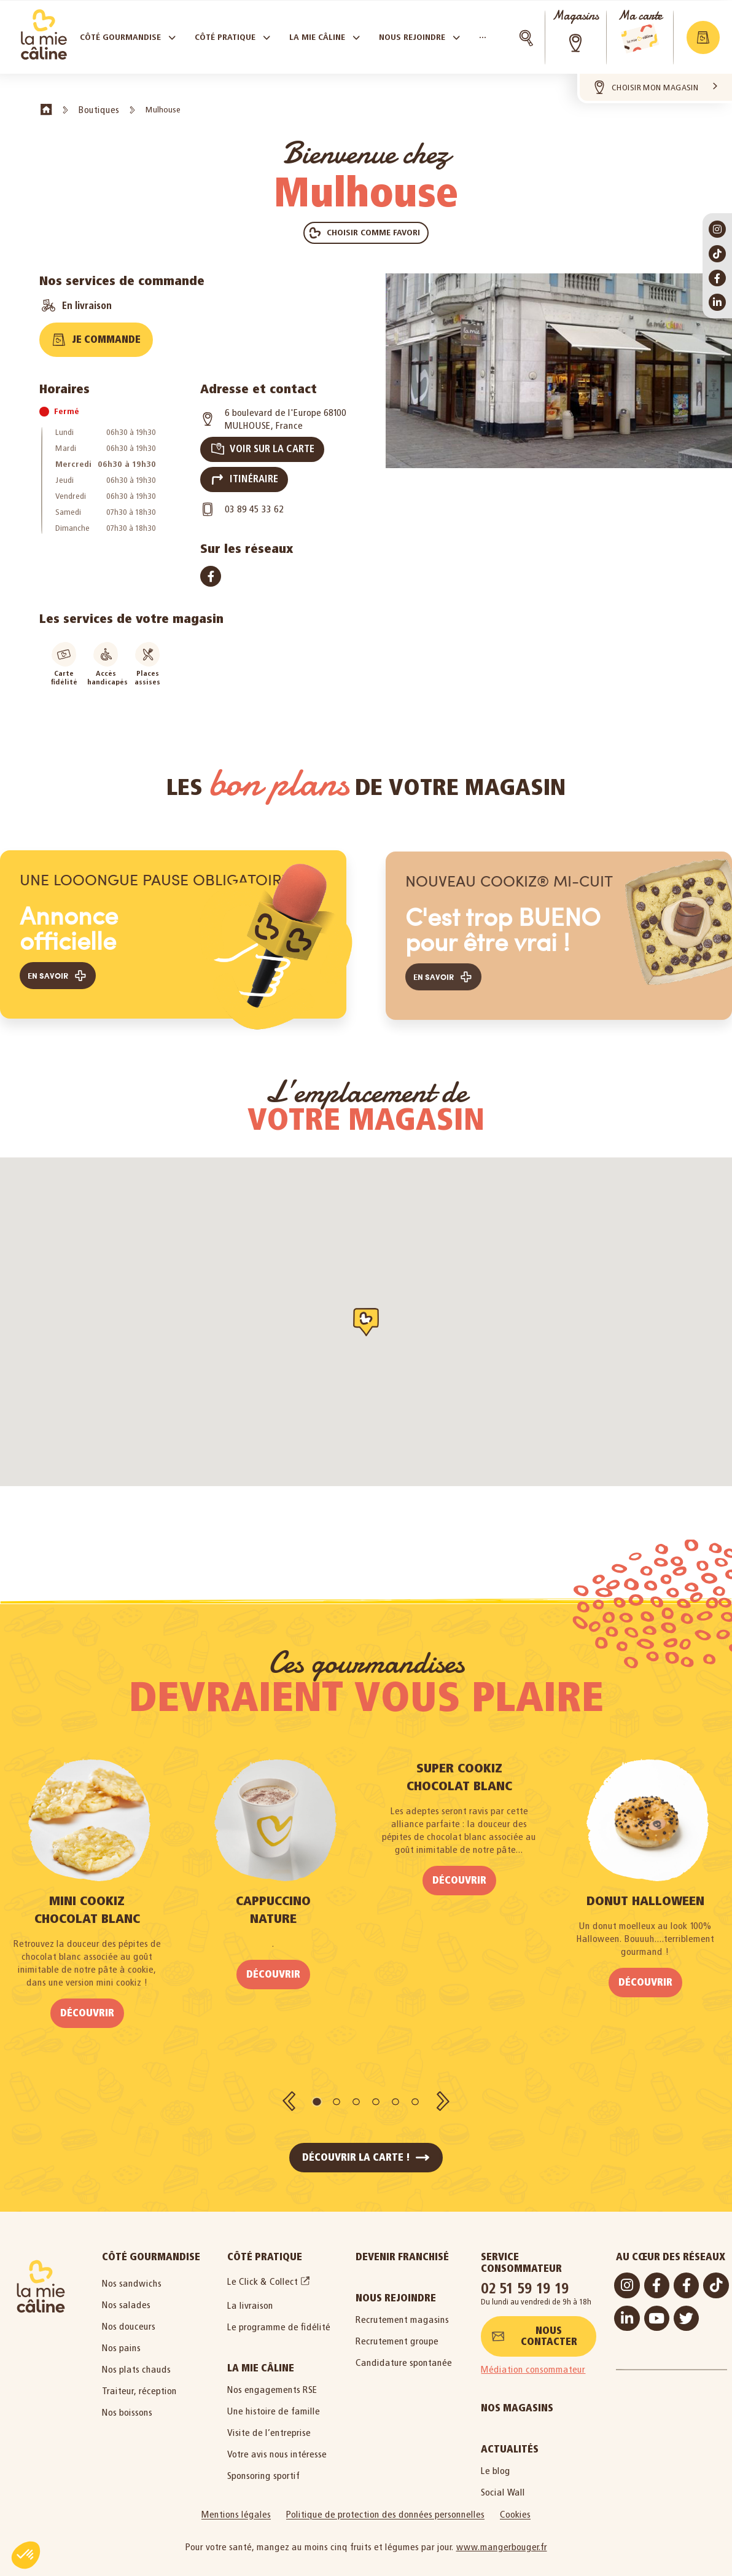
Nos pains (121, 2337)
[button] (366, 233)
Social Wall (503, 2481)
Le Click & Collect (262, 2270)
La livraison (250, 2294)
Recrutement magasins (402, 2308)
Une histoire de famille (273, 2400)
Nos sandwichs (132, 2272)
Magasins (575, 16)
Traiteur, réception (139, 2380)
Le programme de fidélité (278, 2316)
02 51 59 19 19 (525, 2277)
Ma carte (640, 16)
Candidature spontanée (404, 2351)
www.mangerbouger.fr (501, 2536)
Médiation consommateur (533, 2358)
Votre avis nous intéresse (277, 2443)
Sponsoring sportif (263, 2464)
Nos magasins (517, 2397)
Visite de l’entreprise (269, 2421)
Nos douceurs (128, 2315)
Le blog (495, 2459)
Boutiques (99, 109)
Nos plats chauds (136, 2358)
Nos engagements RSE (272, 2378)
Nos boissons (127, 2401)
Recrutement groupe (397, 2330)
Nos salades (126, 2294)
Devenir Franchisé (402, 2246)
